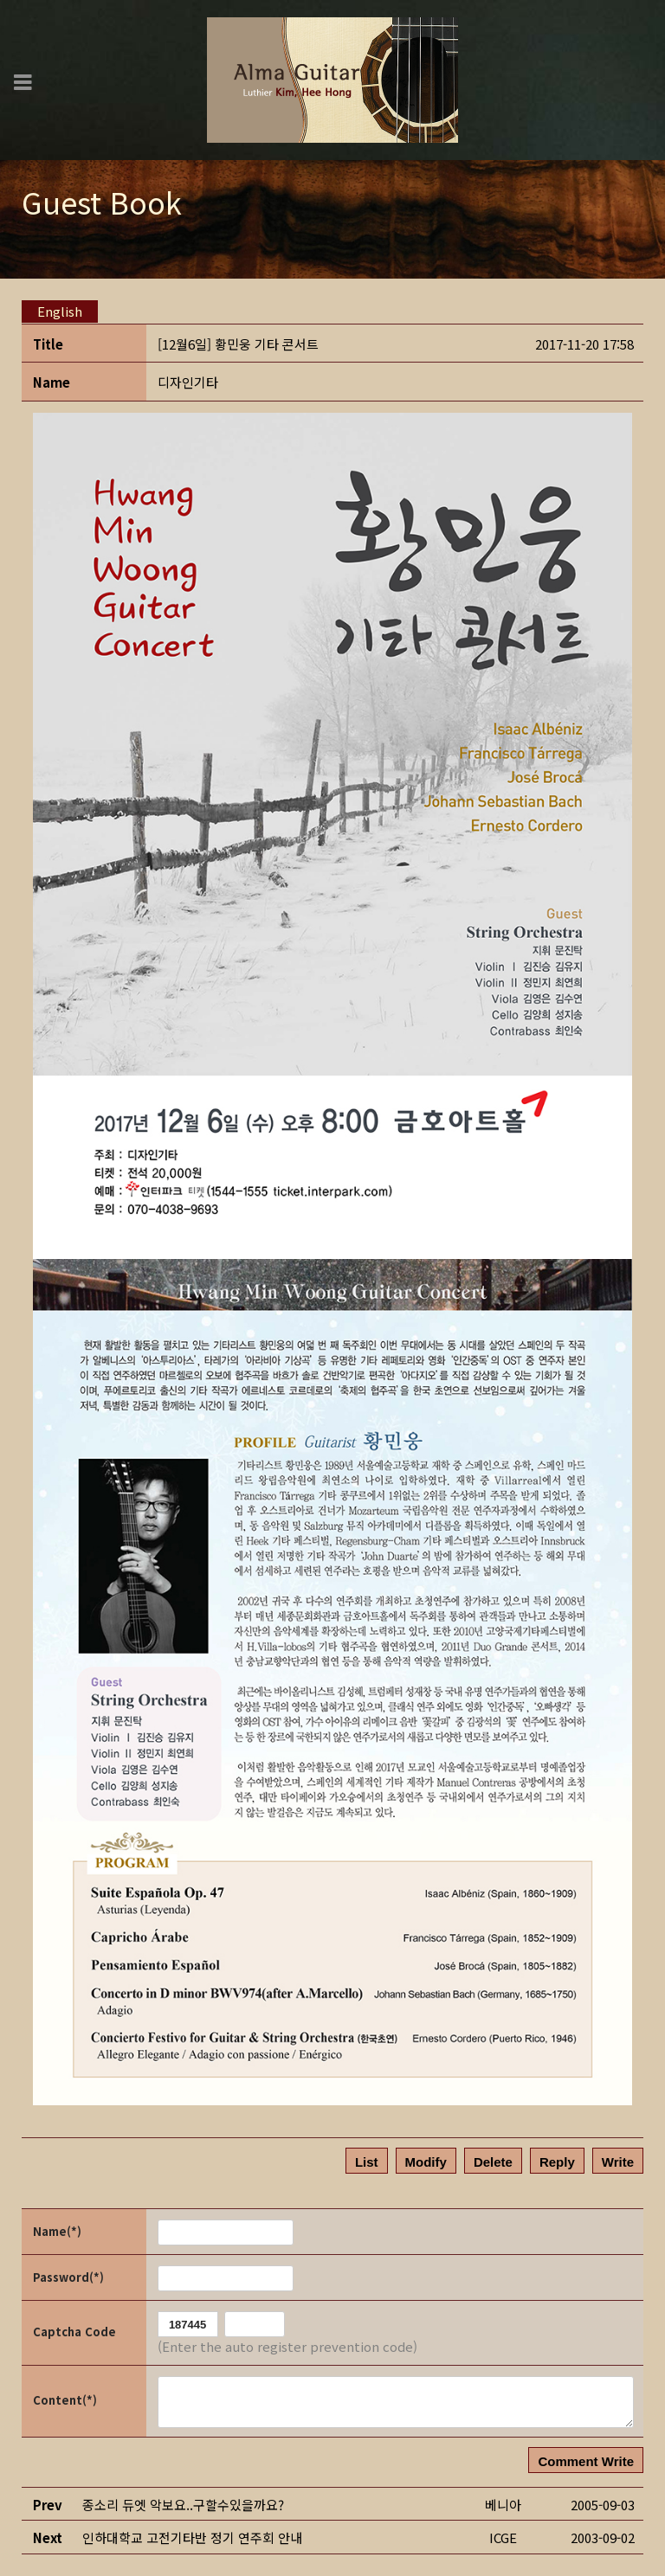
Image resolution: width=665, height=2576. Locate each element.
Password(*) (68, 2277)
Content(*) (65, 2400)
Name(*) (57, 2231)
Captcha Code (74, 2331)
